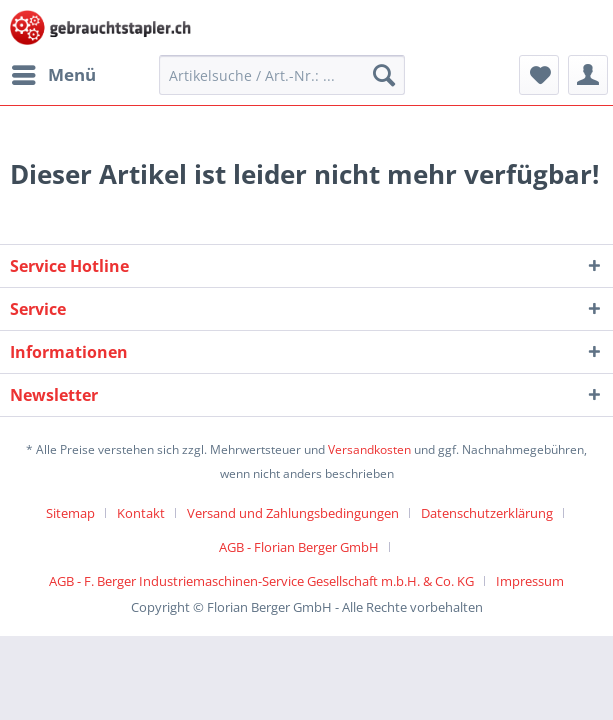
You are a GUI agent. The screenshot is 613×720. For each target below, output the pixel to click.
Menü (54, 72)
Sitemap (70, 513)
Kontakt (141, 513)
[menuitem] (53, 75)
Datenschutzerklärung (487, 513)
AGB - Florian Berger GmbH (299, 547)
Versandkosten (369, 449)
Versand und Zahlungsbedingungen (293, 513)
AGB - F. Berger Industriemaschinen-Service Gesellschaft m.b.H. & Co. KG (261, 581)
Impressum (530, 581)
